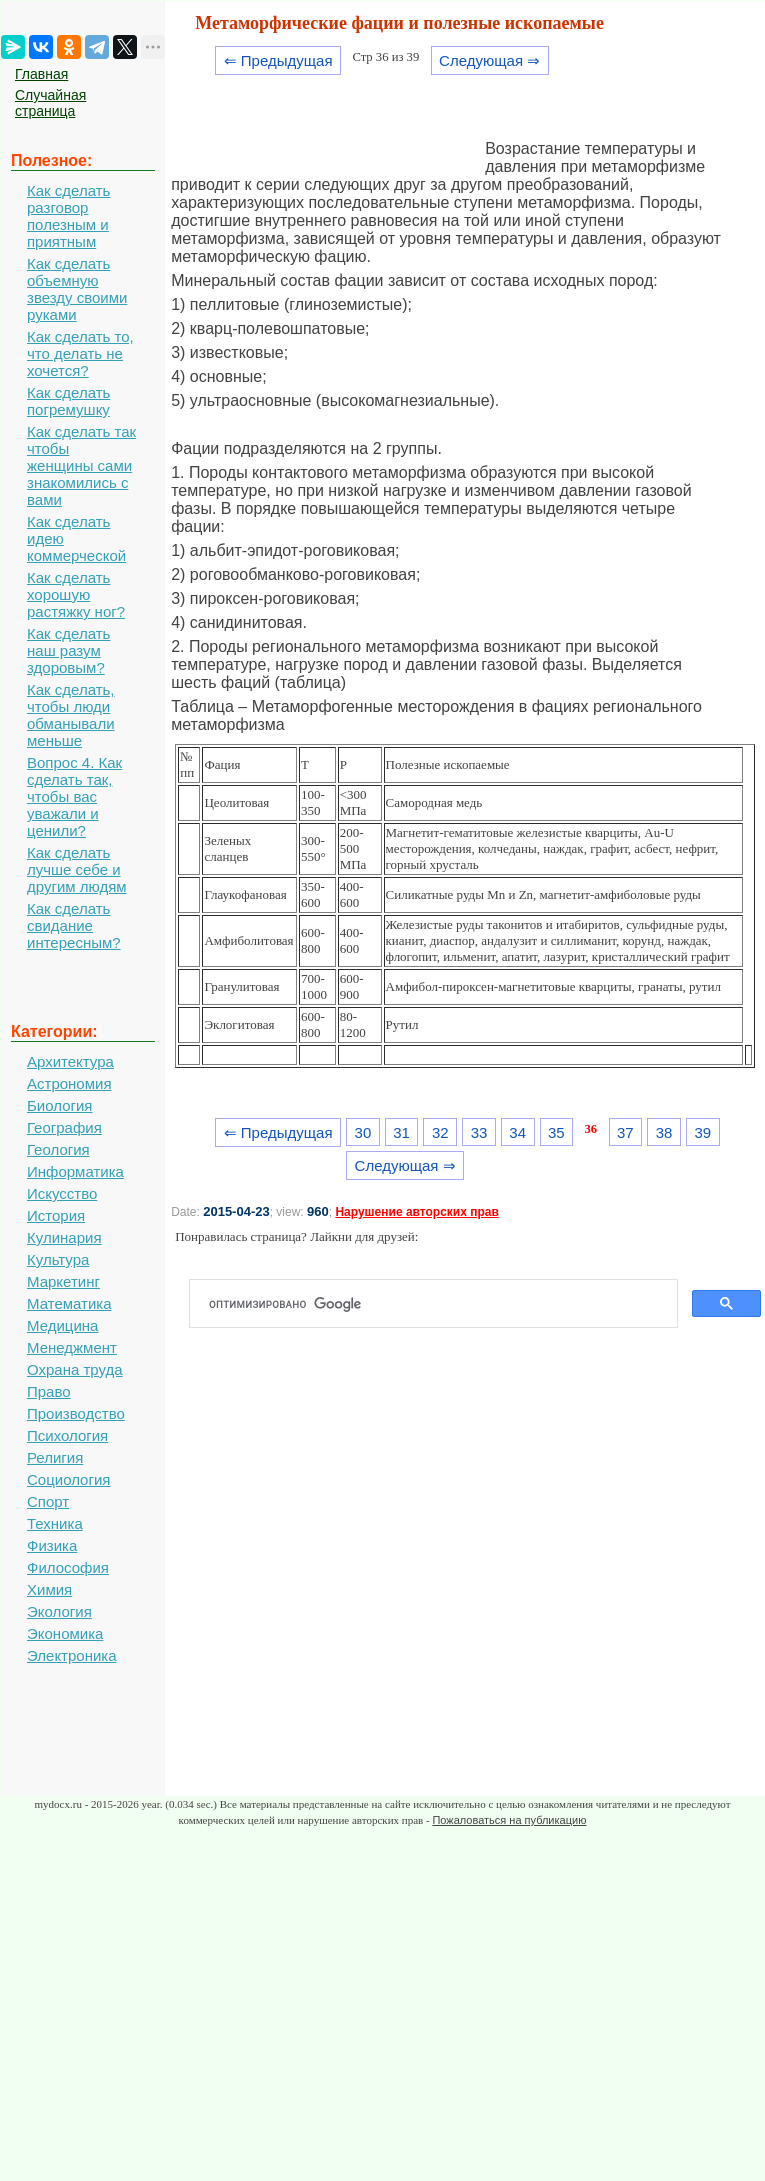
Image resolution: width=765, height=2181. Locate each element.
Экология (59, 1611)
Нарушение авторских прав (416, 1212)
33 (479, 1132)
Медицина (62, 1325)
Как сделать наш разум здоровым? (68, 650)
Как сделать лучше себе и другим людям (77, 869)
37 (625, 1132)
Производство (76, 1413)
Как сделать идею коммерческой (76, 538)
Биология (59, 1105)
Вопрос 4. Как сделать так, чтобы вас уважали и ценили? (74, 796)
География (64, 1127)
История (56, 1215)
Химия (49, 1589)
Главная (41, 74)
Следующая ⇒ (489, 60)
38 (664, 1132)
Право (49, 1391)
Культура (58, 1259)
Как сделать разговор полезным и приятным (68, 216)
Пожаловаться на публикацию (509, 1820)
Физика (52, 1545)
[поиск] (441, 1304)
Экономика (65, 1633)
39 (702, 1132)
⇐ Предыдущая (278, 60)
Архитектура (70, 1061)
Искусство (62, 1193)
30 (363, 1132)
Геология (58, 1149)
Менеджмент (72, 1347)
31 (401, 1132)
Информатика (75, 1171)
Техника (55, 1523)
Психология (67, 1435)
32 (440, 1132)
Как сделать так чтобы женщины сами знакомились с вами (81, 465)
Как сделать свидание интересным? (74, 925)
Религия (55, 1457)
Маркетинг (63, 1281)
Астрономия (69, 1083)
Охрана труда (75, 1369)
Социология (68, 1479)
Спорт (48, 1501)
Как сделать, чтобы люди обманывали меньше (71, 715)
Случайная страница (50, 103)
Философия (68, 1567)
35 (556, 1132)
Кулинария (64, 1237)
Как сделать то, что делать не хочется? (80, 353)
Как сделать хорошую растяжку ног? (76, 594)
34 (517, 1132)
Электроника (72, 1655)
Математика (69, 1303)
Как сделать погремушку (68, 401)
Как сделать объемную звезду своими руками (77, 289)
